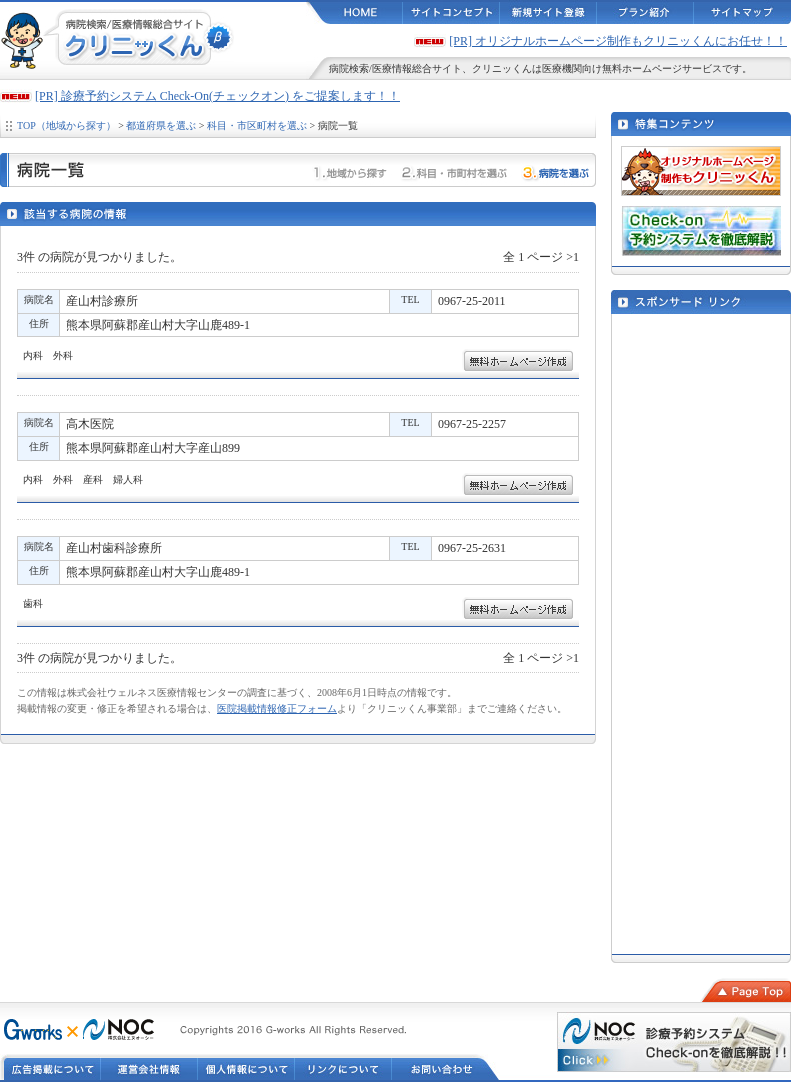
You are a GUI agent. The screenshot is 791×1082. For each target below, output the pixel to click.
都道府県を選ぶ (160, 125)
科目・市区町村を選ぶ (257, 125)
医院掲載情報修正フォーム (277, 708)
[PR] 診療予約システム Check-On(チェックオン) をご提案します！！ (217, 96)
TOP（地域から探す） (66, 125)
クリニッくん (502, 68)
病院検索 (349, 68)
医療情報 (392, 68)
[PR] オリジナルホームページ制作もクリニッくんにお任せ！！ (618, 41)
